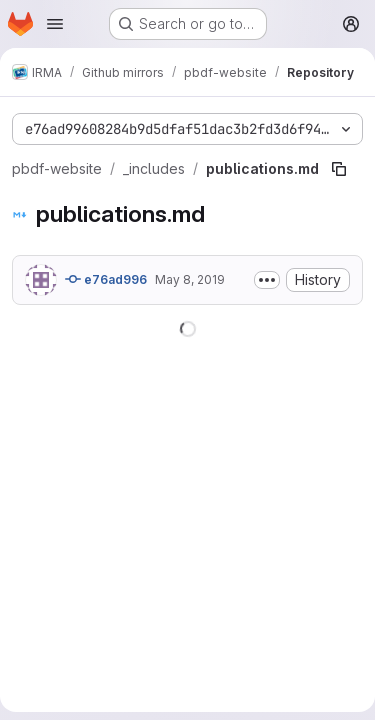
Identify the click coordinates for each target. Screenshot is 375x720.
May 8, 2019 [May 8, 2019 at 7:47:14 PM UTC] (190, 279)
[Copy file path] (339, 169)
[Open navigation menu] (55, 24)
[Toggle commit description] (267, 280)
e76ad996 (106, 279)
